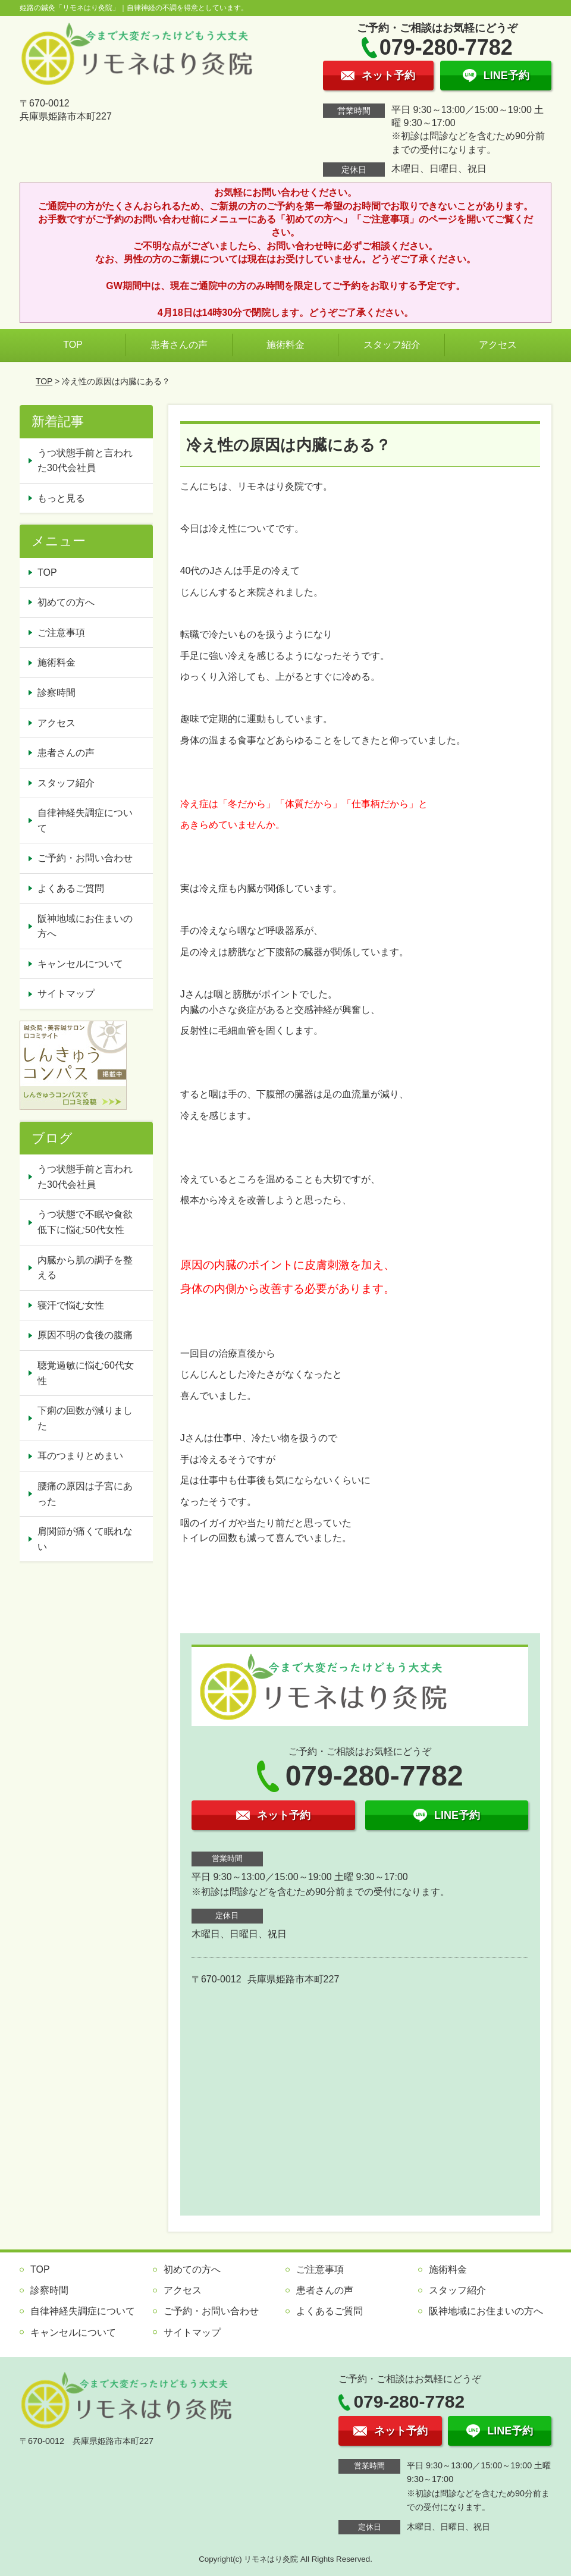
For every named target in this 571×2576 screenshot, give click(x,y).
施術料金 (285, 345)
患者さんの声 (179, 345)
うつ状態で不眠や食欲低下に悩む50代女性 (85, 1222)
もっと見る (61, 498)
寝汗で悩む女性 (70, 1305)
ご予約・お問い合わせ (85, 858)
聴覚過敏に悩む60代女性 (85, 1373)
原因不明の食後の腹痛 (85, 1335)
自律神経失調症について (85, 820)
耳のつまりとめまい (80, 1456)
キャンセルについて (80, 964)
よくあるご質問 (70, 888)
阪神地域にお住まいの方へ (85, 926)
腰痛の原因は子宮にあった (85, 1494)
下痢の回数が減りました (85, 1418)
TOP (73, 345)
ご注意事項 (61, 632)
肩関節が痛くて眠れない (85, 1539)
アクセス (498, 345)
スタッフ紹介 (392, 345)
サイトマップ (66, 994)
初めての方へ (66, 602)
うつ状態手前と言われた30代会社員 (85, 460)
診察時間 (56, 693)
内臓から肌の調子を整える (85, 1268)
